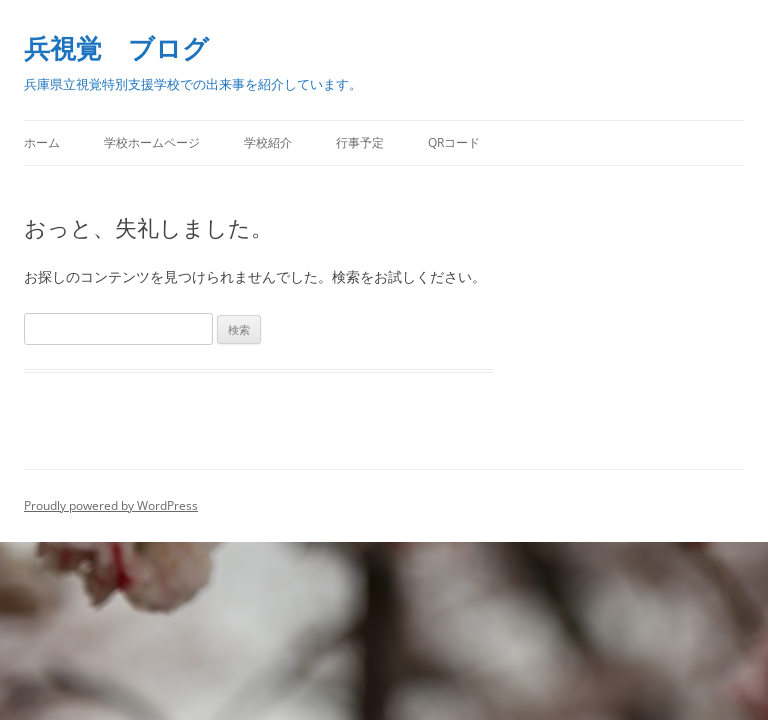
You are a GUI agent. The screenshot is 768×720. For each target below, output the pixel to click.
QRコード (454, 142)
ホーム (42, 142)
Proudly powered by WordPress (111, 505)
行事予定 (360, 142)
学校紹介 (268, 142)
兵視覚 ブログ (116, 48)
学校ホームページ (152, 142)
